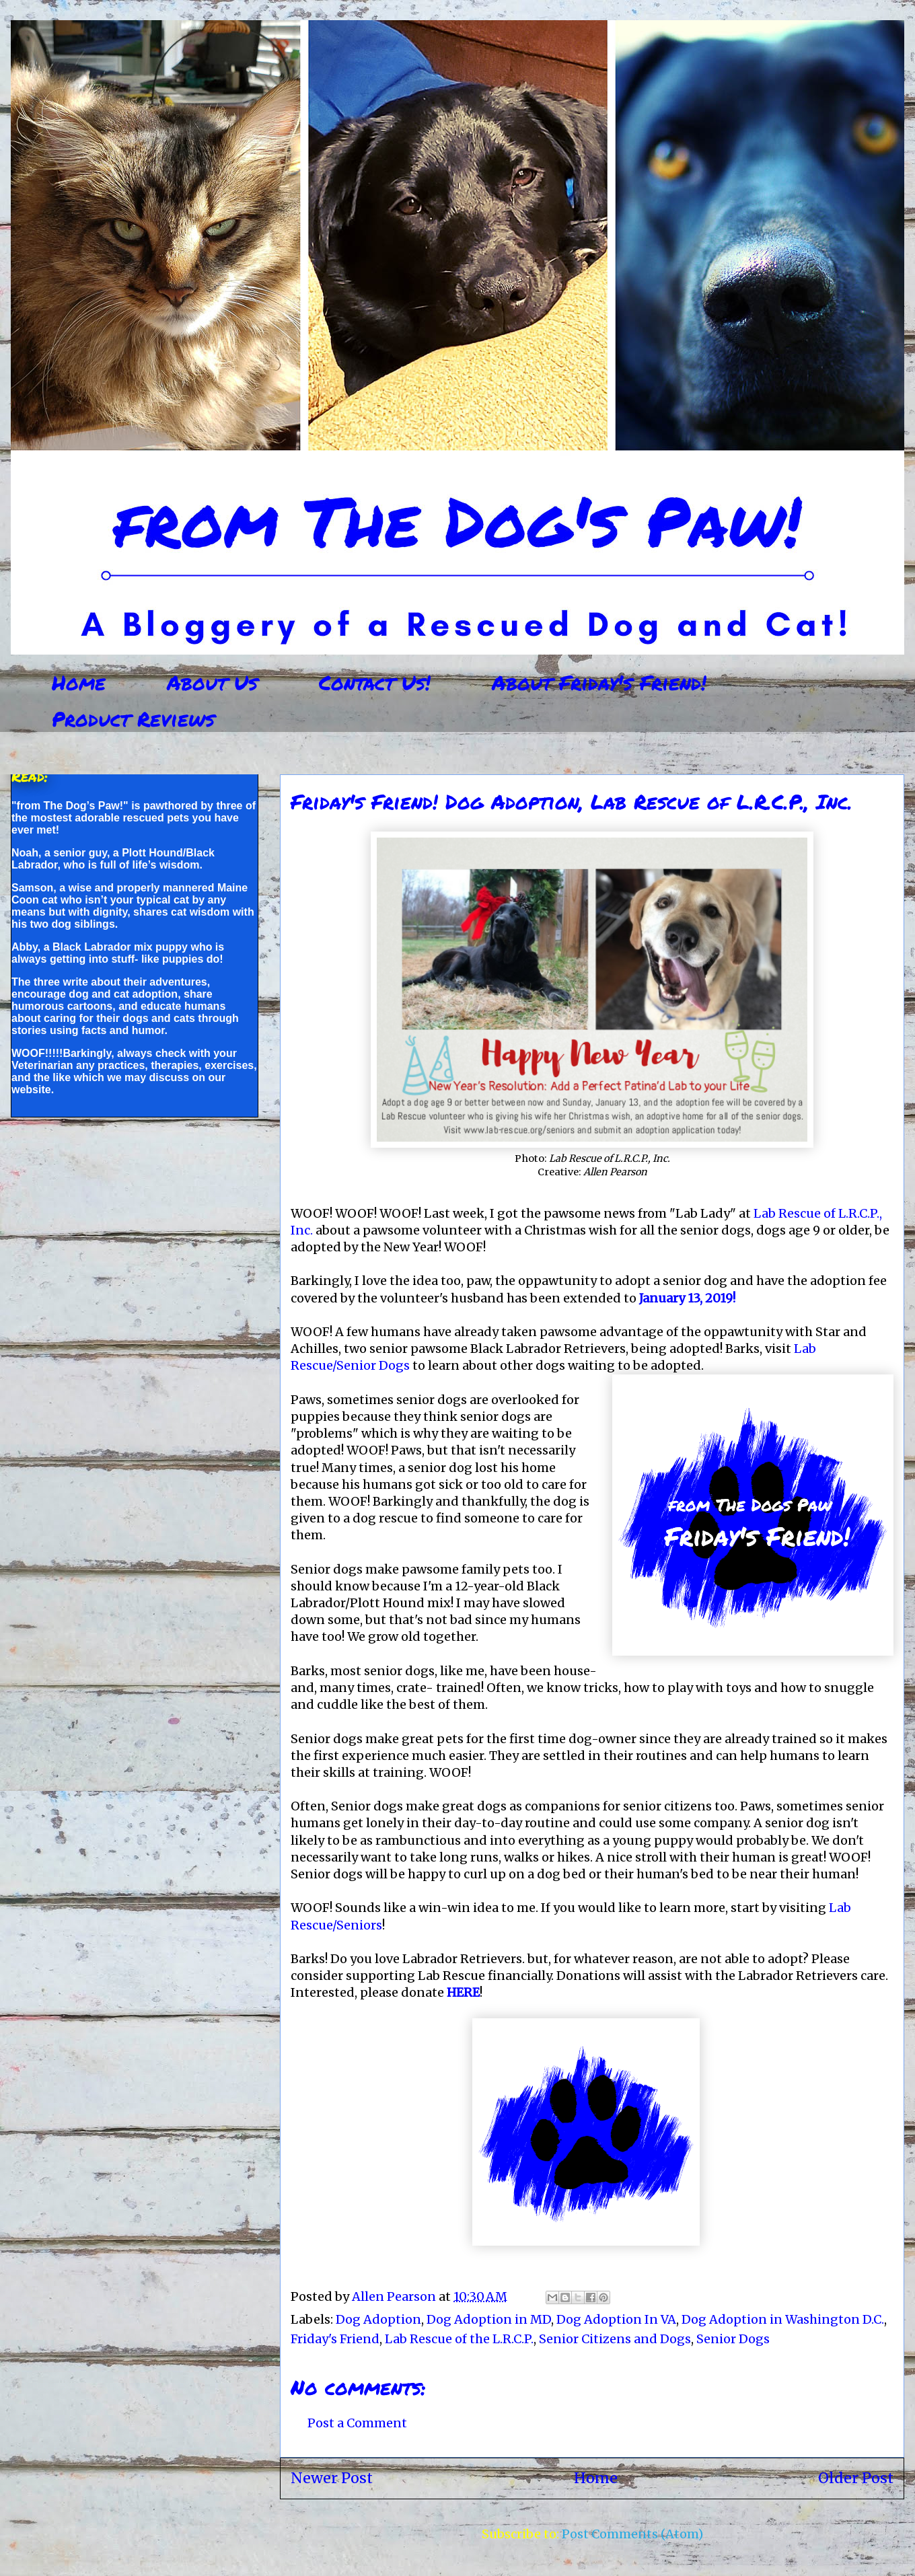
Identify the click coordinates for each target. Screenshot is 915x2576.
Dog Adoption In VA (616, 2319)
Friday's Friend (335, 2339)
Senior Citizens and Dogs (615, 2339)
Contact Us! (375, 682)
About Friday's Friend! (599, 682)
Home (79, 682)
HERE (463, 1992)
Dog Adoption (378, 2319)
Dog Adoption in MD (489, 2319)
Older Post (855, 2478)
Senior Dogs (733, 2339)
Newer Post (332, 2478)
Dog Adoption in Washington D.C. (783, 2319)
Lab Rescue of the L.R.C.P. (459, 2339)
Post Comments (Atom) (632, 2534)
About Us (212, 682)
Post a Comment (357, 2423)
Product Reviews (133, 718)
